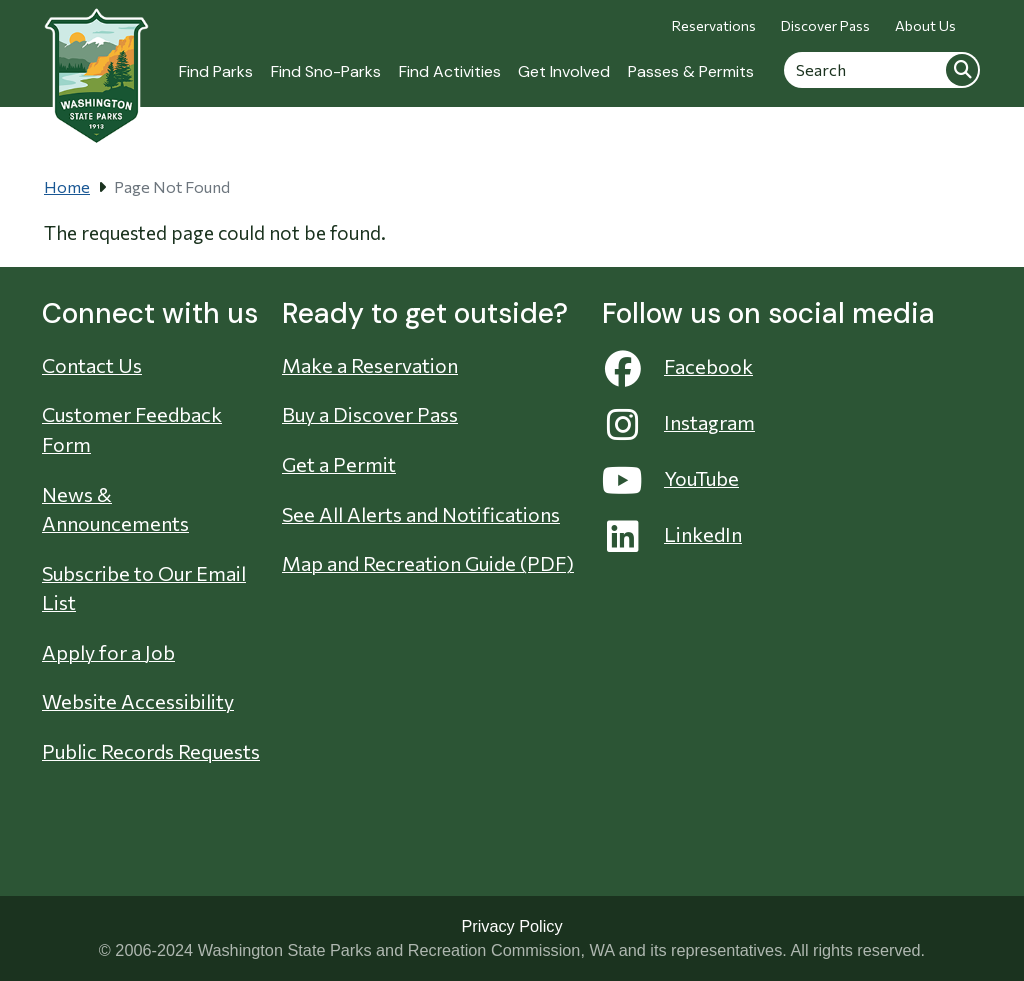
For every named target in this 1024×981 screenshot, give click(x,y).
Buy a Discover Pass (370, 414)
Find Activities (450, 71)
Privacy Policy (511, 926)
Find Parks (216, 71)
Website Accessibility (138, 701)
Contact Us (92, 365)
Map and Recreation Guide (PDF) (428, 563)
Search (962, 70)
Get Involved (564, 71)
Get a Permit (339, 464)
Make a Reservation (370, 365)
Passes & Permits (691, 71)
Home (67, 186)
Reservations (714, 25)
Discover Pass (825, 25)
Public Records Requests (151, 751)
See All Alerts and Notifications (421, 514)
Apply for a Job (108, 652)
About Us (925, 25)
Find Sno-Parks (326, 71)
